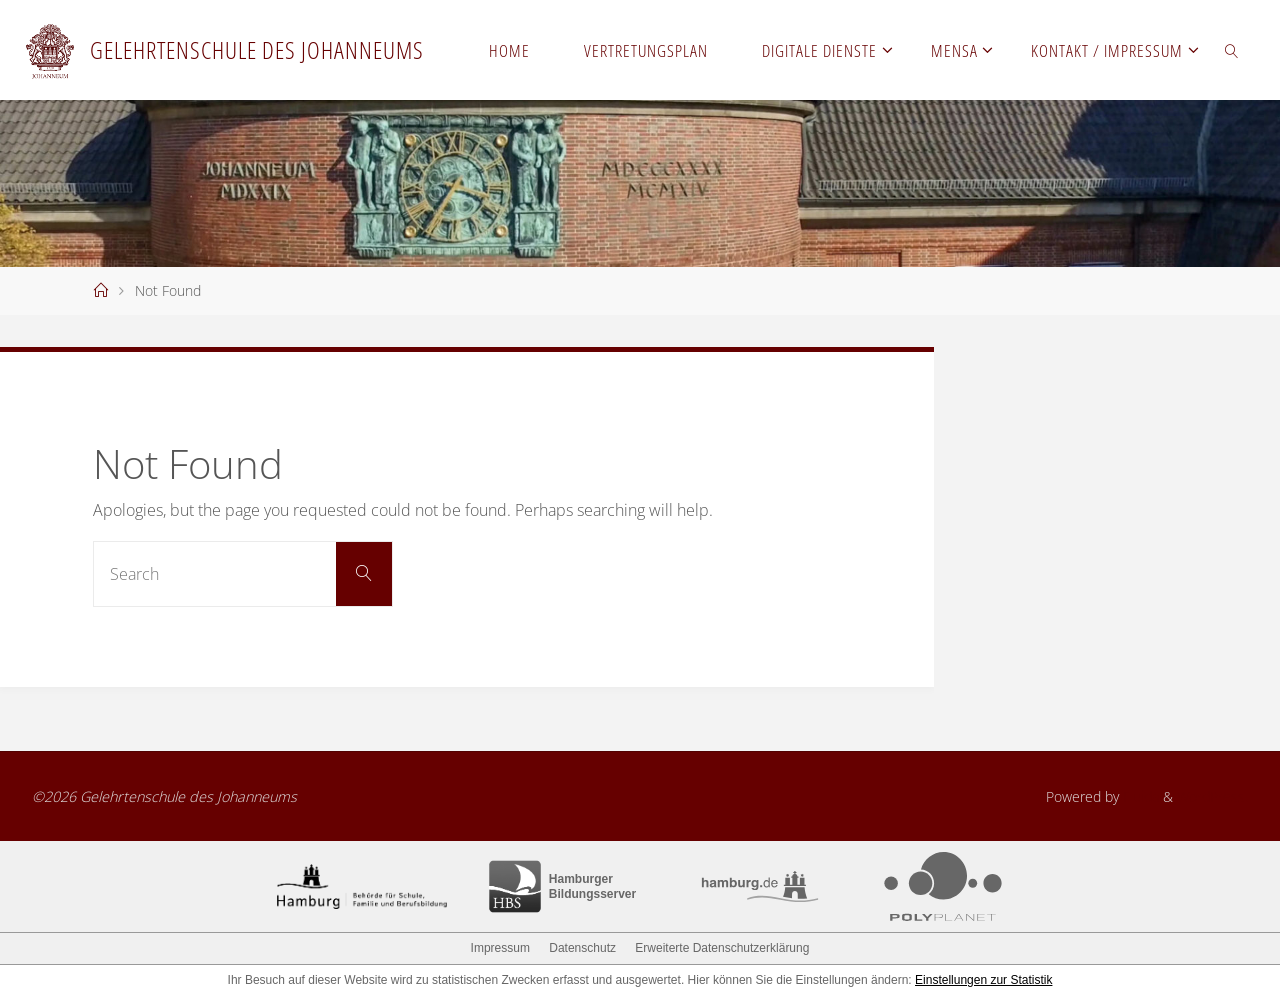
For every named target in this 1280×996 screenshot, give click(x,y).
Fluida (1139, 796)
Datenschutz (582, 948)
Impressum (500, 948)
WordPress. (1212, 796)
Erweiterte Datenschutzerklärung (722, 948)
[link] (1232, 50)
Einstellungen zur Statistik (983, 980)
